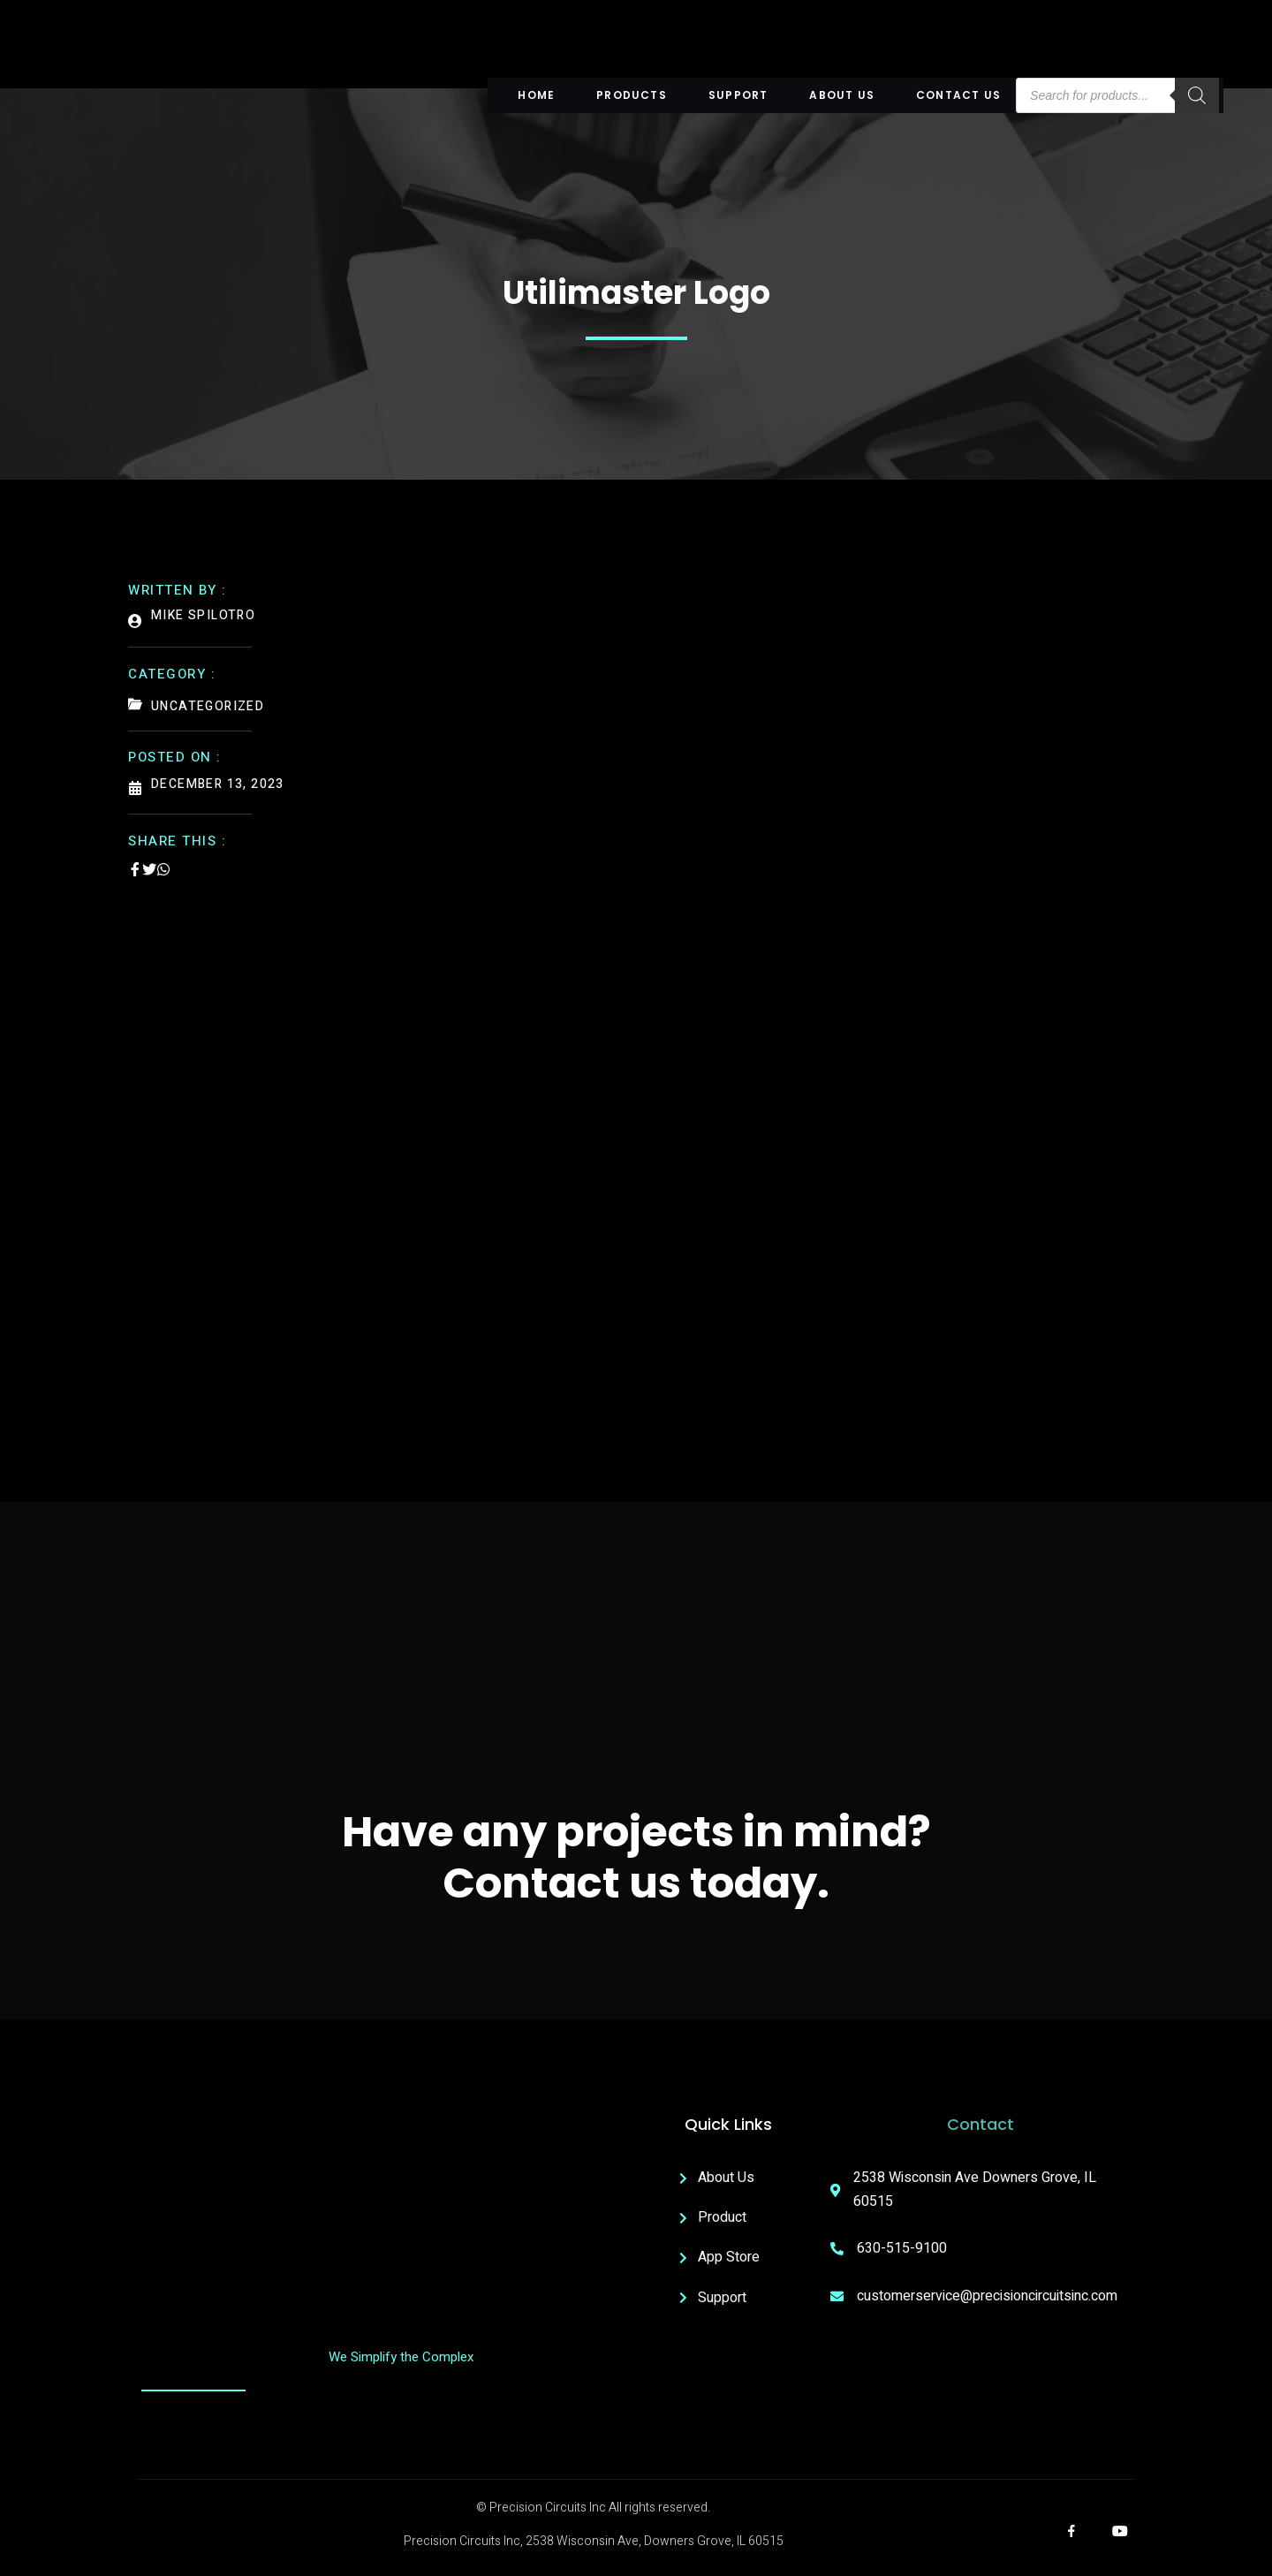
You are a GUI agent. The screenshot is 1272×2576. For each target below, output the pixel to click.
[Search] (1192, 95)
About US (841, 94)
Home (541, 94)
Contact (980, 2127)
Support (738, 94)
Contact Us (955, 94)
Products (634, 94)
